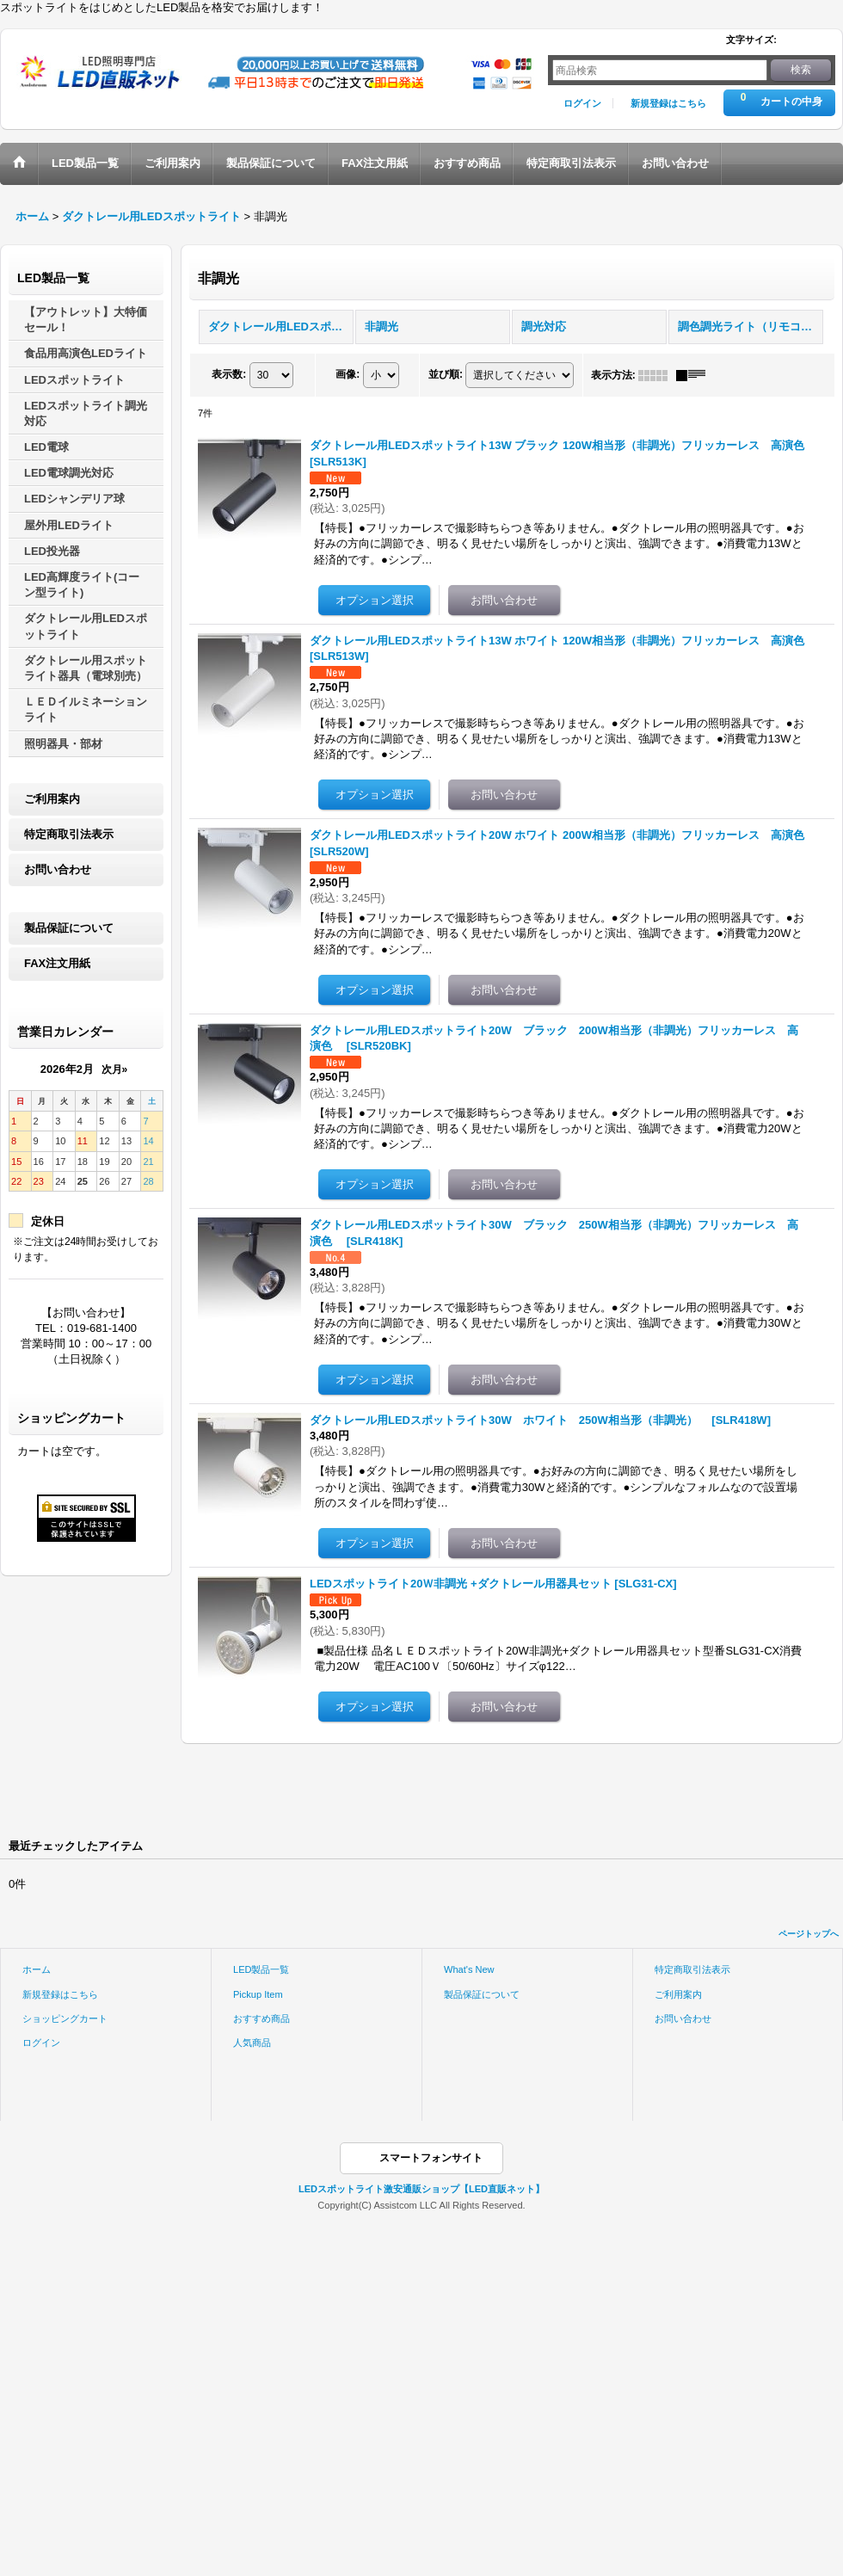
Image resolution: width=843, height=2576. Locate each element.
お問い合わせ (57, 869)
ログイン (582, 103)
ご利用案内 (52, 798)
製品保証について (69, 927)
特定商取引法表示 (69, 834)
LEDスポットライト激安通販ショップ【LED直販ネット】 (421, 2189)
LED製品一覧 (261, 1969)
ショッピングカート (65, 2018)
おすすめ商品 (261, 2018)
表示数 (229, 374)
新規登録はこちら (668, 103)
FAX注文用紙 (57, 963)
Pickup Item (258, 1994)
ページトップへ (808, 1933)
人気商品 (252, 2042)
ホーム (36, 1969)
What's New (469, 1969)
